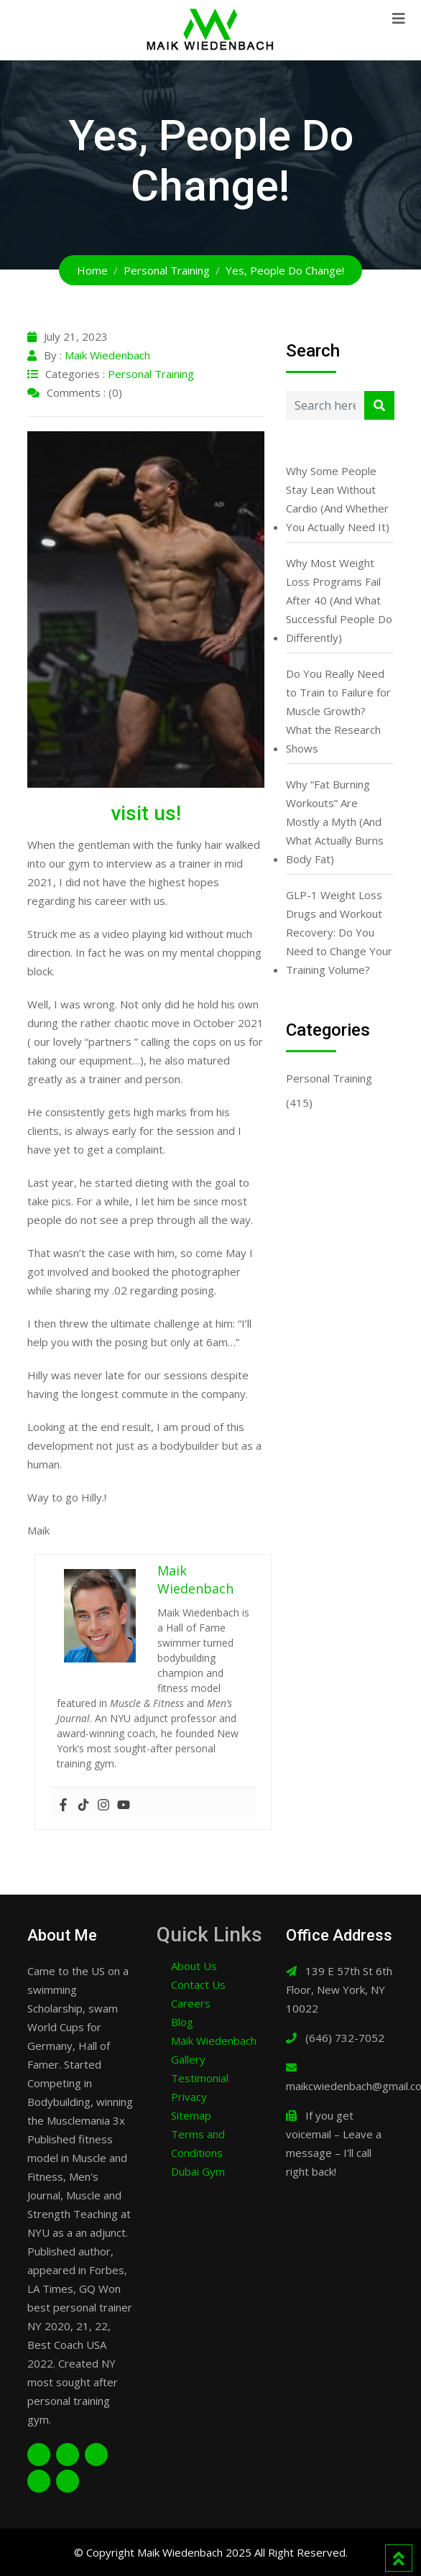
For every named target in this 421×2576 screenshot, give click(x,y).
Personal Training (151, 374)
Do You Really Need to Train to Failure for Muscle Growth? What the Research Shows (338, 710)
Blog (182, 2022)
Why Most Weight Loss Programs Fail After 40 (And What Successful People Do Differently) (339, 600)
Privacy (189, 2096)
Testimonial (199, 2078)
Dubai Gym (198, 2171)
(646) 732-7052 (344, 2037)
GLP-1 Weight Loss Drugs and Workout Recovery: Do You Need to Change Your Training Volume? (339, 932)
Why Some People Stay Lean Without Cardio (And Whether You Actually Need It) (337, 499)
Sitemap (191, 2115)
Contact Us (198, 1984)
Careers (190, 2003)
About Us (194, 1966)
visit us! (146, 813)
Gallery (188, 2059)
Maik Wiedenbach (107, 355)
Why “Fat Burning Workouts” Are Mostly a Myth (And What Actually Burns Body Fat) (335, 821)
